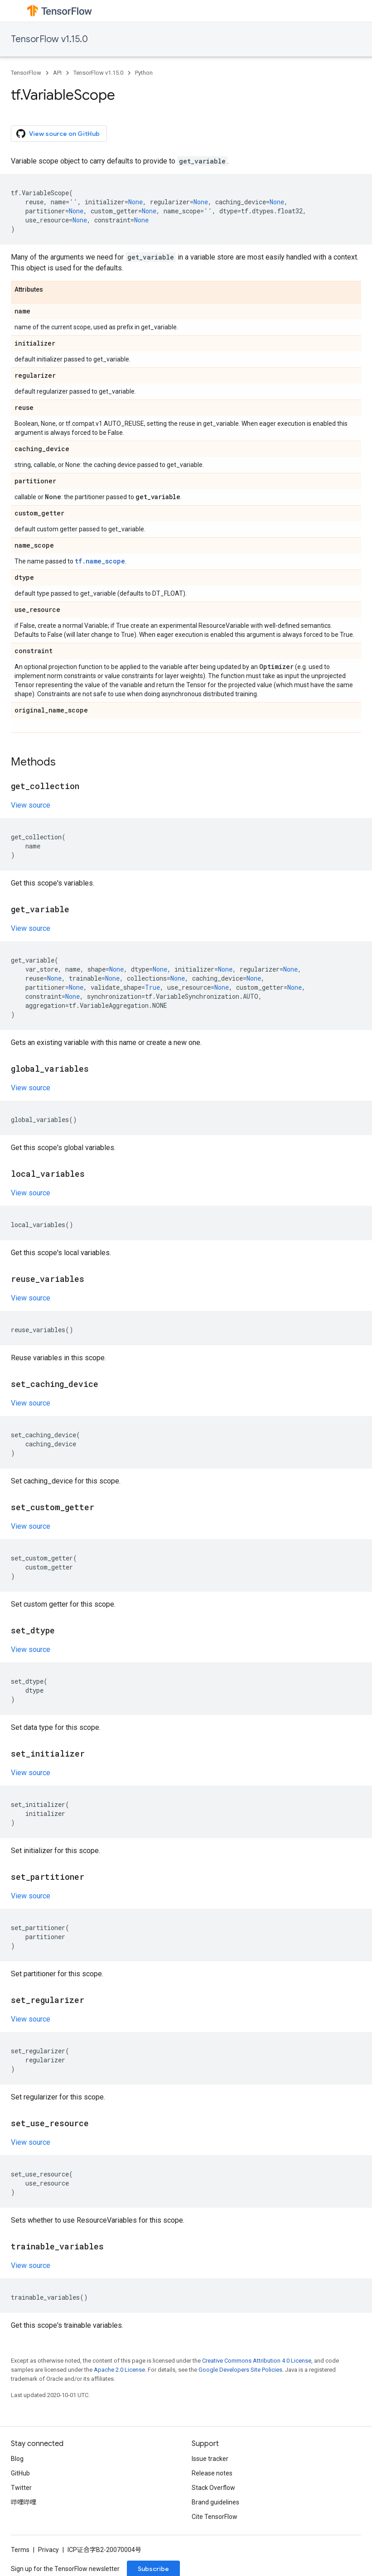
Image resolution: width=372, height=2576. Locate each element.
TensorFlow (26, 72)
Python (144, 72)
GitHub (20, 2473)
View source (30, 805)
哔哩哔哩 (23, 2502)
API (57, 72)
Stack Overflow (213, 2487)
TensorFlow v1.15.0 (49, 39)
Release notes (212, 2473)
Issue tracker (210, 2458)
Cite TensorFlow (214, 2516)
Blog (17, 2458)
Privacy (48, 2549)
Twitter (21, 2487)
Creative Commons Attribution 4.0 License (256, 2360)
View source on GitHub (58, 133)
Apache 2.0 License (119, 2369)
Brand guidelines (215, 2502)
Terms (20, 2549)
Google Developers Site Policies (240, 2369)
